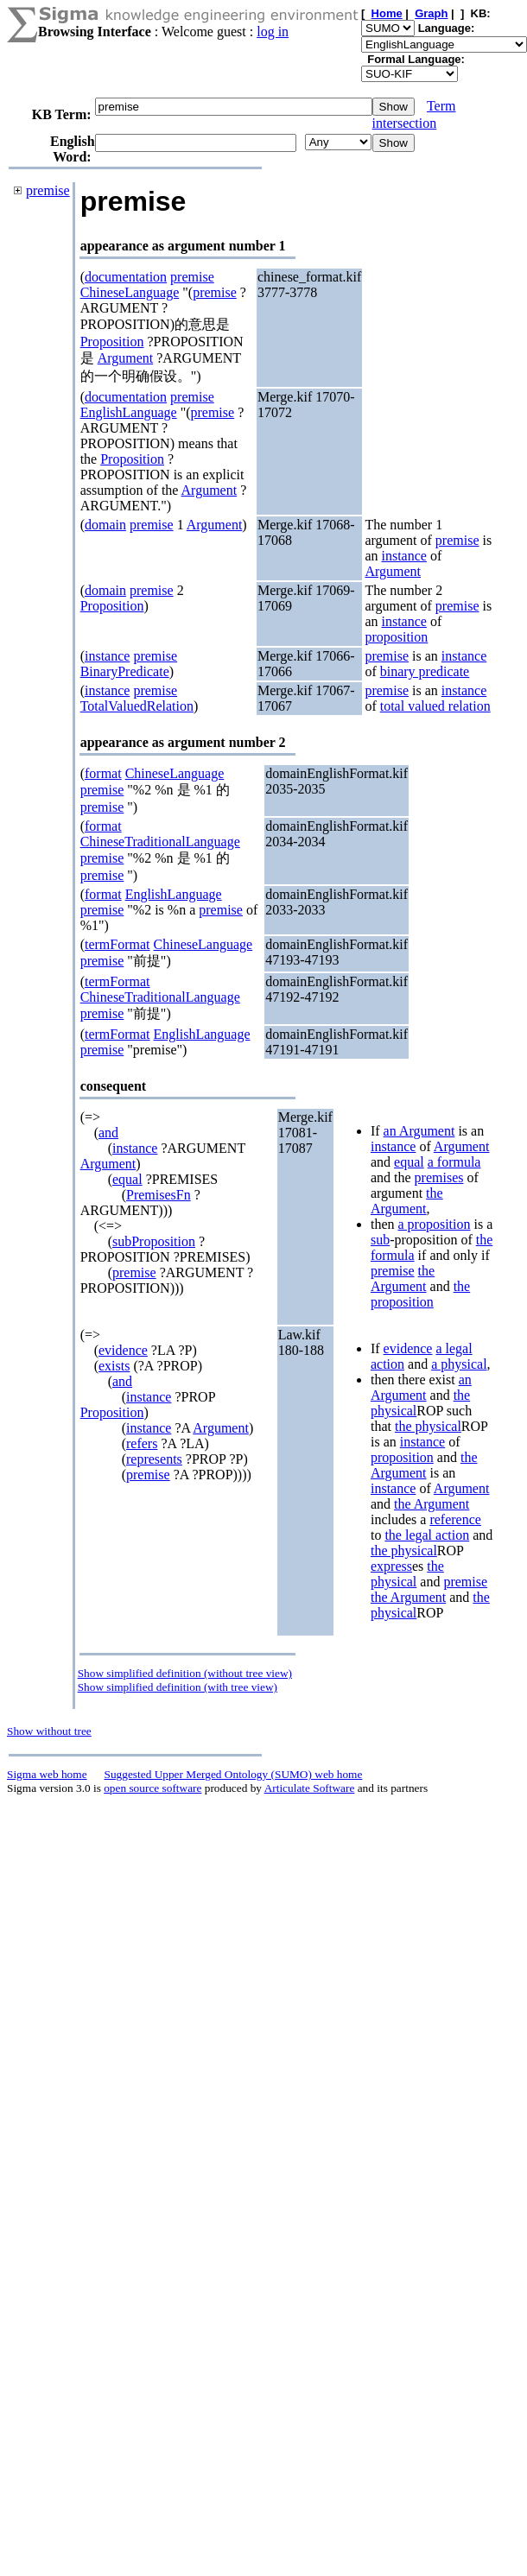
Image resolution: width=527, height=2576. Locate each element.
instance (404, 555)
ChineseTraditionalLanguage (160, 841)
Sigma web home (47, 1774)
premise (48, 190)
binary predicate (425, 671)
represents (154, 1459)
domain (105, 524)
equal (127, 1179)
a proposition (434, 1224)
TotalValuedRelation (137, 706)
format (103, 773)
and (108, 1132)
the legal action (426, 1535)
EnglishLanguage (128, 412)
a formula (454, 1162)
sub (380, 1239)
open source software (152, 1788)
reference (455, 1519)
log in (273, 31)
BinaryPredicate (124, 671)
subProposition (153, 1241)
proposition (396, 637)
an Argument (419, 1130)
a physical (458, 1364)
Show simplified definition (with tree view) (177, 1686)
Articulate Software (309, 1788)
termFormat (117, 944)
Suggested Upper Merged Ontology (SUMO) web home (234, 1774)
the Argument (407, 1201)
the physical (428, 1426)
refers (141, 1443)
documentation (126, 276)
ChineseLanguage (130, 292)
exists (114, 1365)
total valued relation (435, 706)
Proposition (112, 341)
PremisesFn (158, 1194)
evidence (123, 1350)
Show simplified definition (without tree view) (185, 1673)
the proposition (420, 1294)
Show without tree (49, 1731)
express (391, 1566)
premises (439, 1177)
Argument (126, 358)
